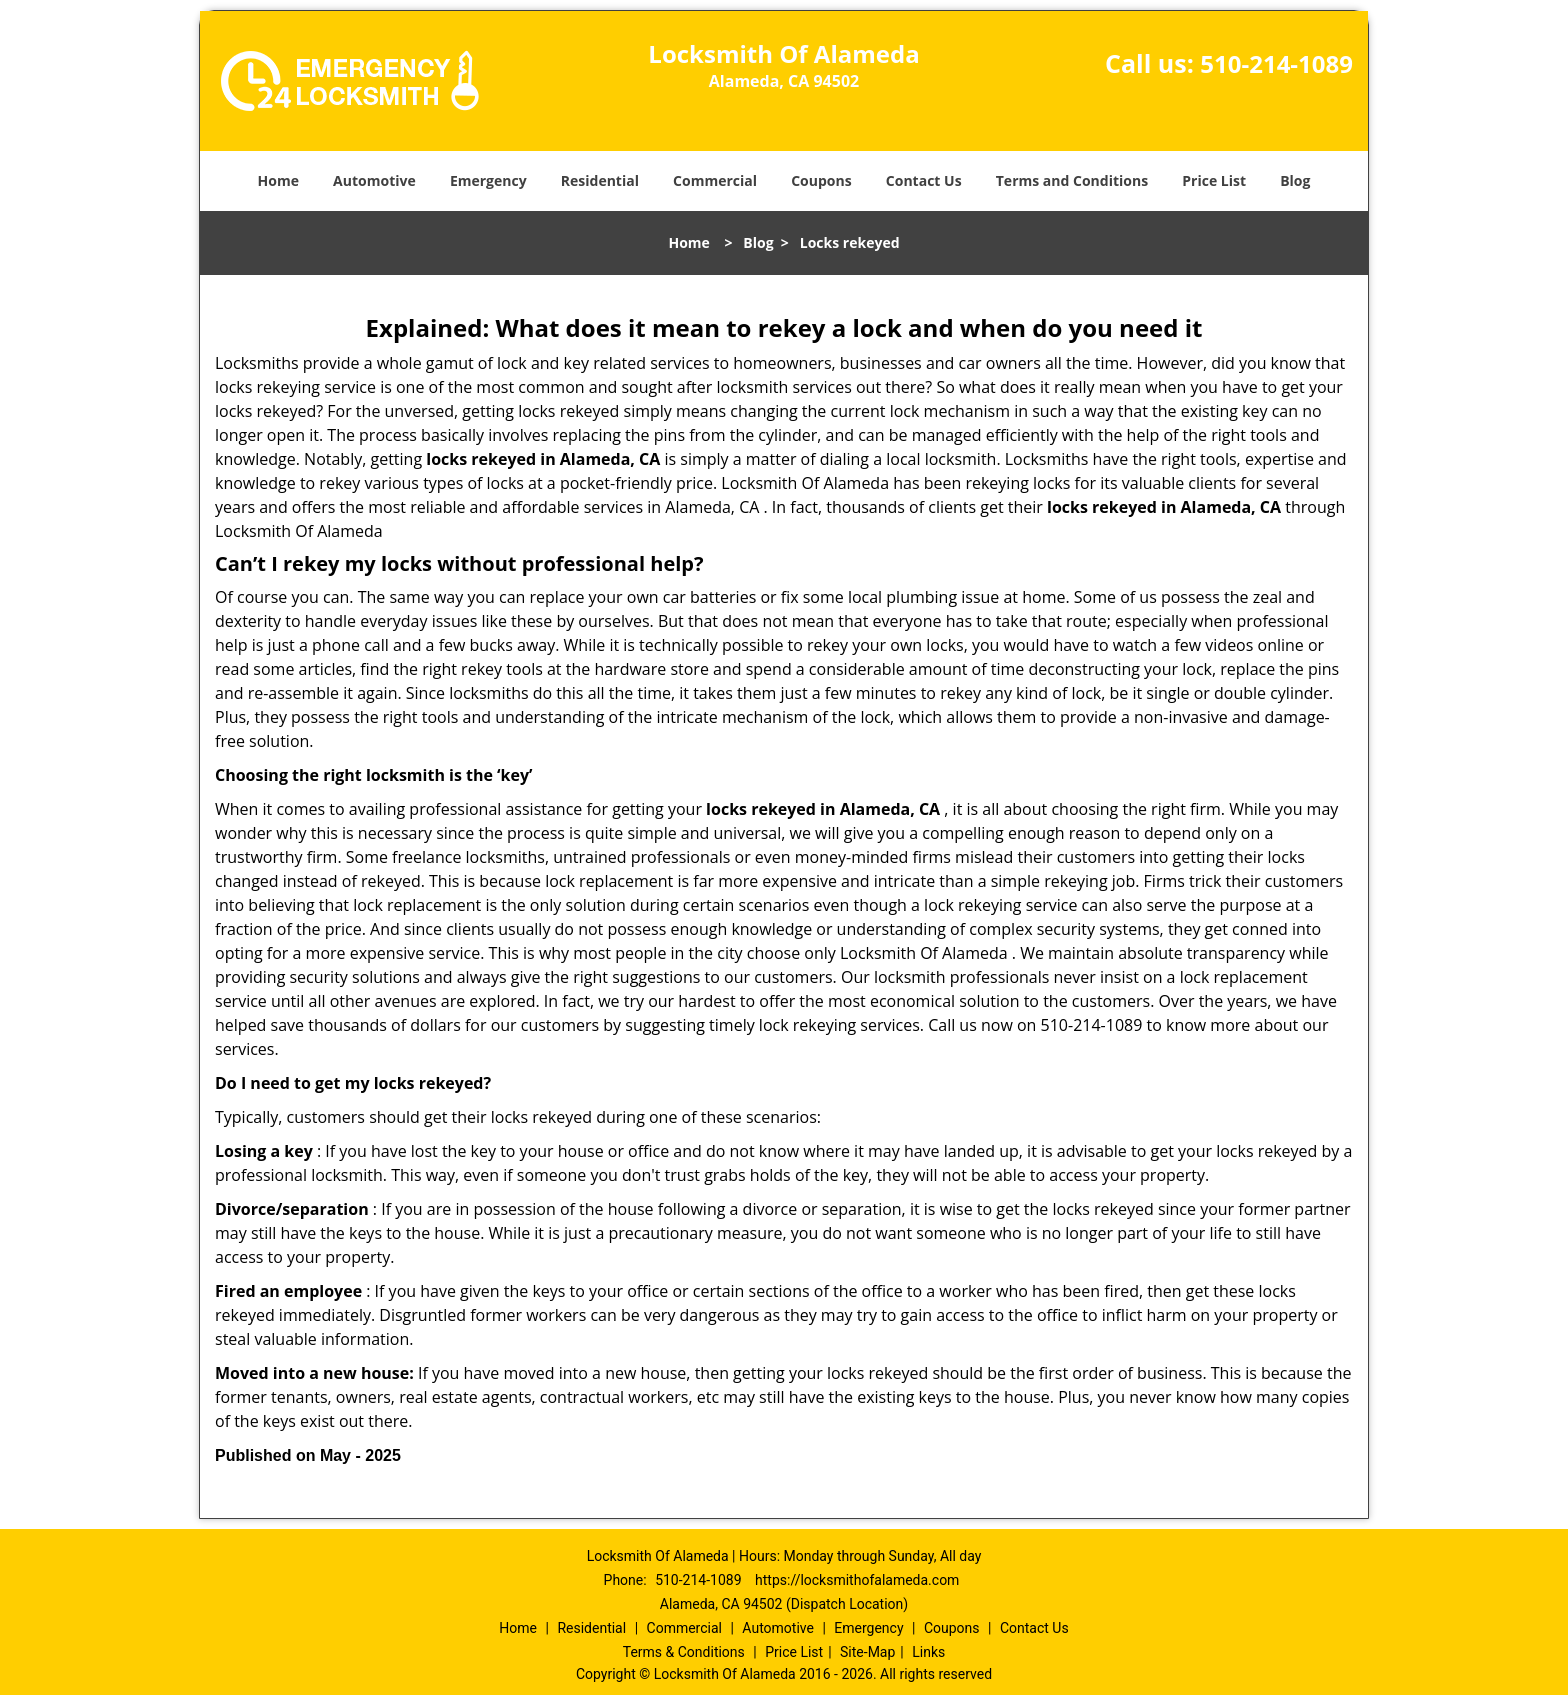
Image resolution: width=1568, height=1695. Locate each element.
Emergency (488, 180)
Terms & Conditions (684, 1652)
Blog (1295, 180)
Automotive (374, 180)
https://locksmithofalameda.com (857, 1580)
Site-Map (867, 1652)
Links (928, 1652)
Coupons (821, 180)
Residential (600, 180)
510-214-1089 (1276, 63)
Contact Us (924, 180)
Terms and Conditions (1072, 180)
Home (278, 180)
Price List (1214, 180)
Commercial (715, 180)
